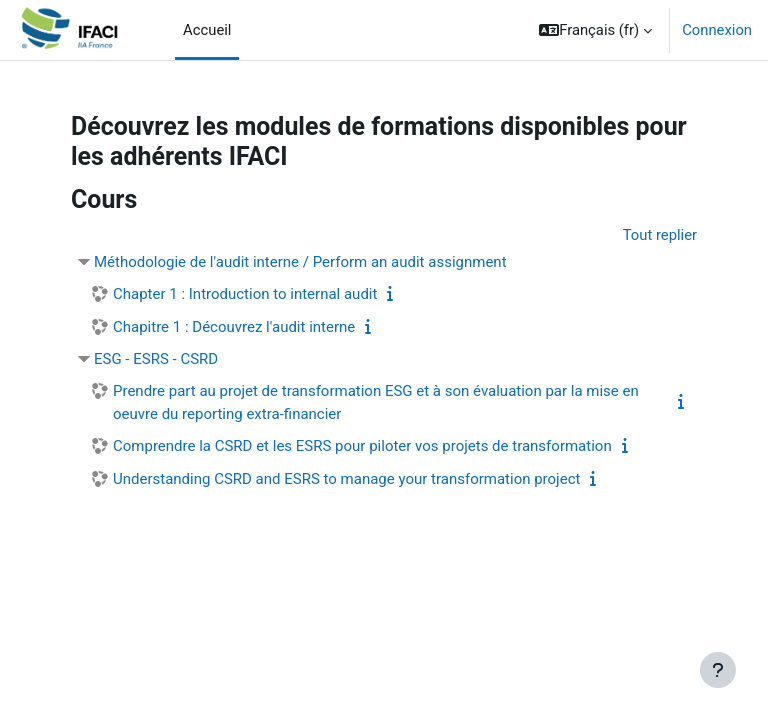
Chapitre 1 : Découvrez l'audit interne (234, 327)
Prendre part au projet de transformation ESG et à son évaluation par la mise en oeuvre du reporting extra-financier (376, 402)
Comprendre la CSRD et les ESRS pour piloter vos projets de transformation (362, 446)
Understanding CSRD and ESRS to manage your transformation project (346, 479)
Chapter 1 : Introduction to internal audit (245, 294)
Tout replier (660, 235)
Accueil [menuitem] (207, 30)
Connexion (717, 30)
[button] (595, 30)
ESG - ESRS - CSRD (156, 359)
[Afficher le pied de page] (718, 670)
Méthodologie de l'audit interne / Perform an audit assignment (300, 262)
